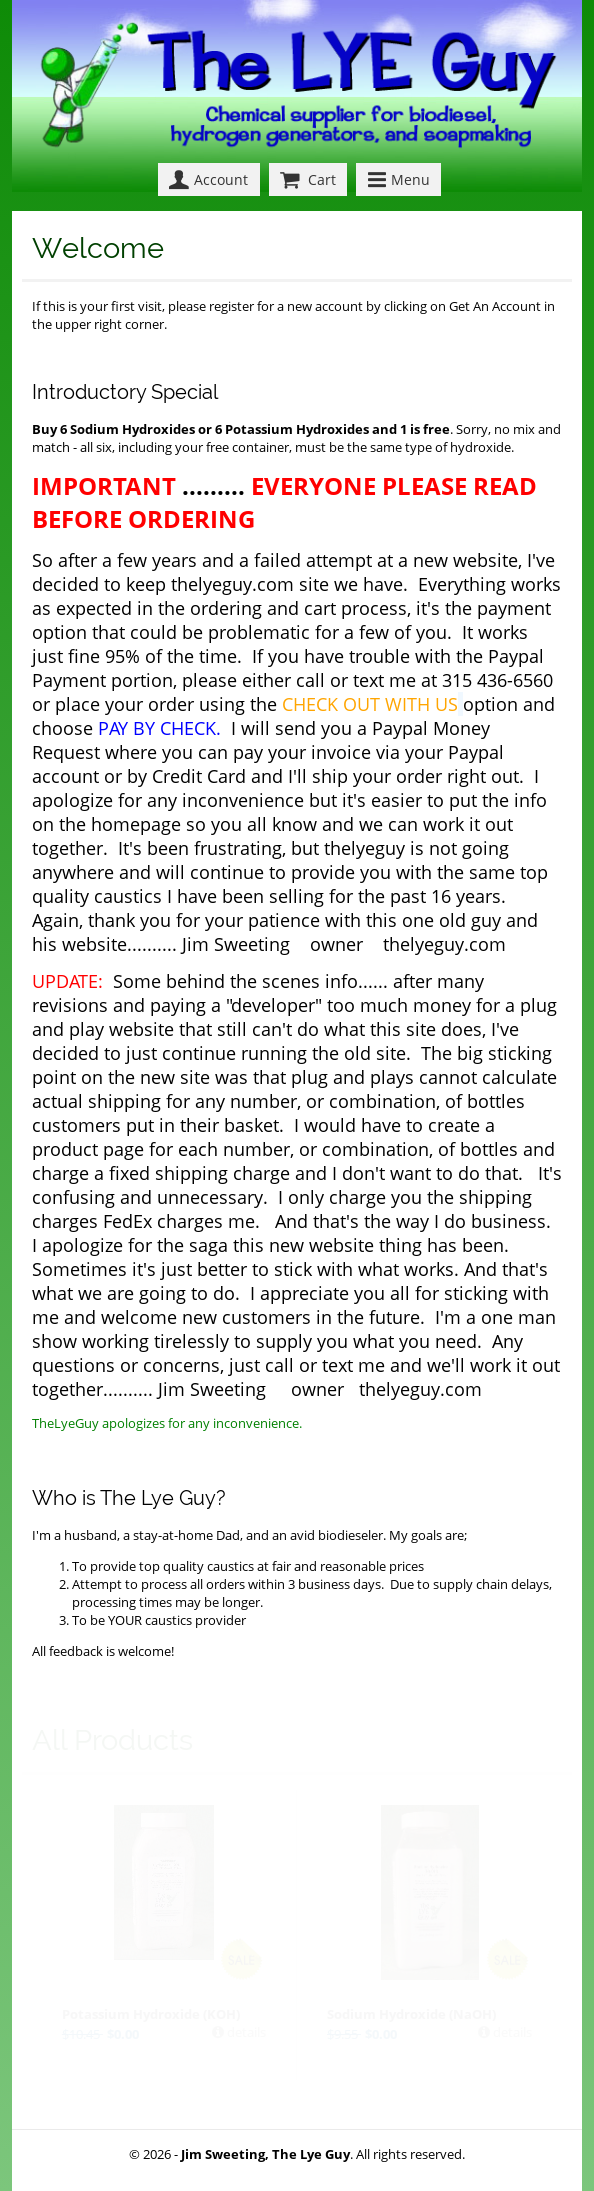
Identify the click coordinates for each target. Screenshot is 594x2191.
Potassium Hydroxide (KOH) (151, 2014)
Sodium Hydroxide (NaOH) (411, 2014)
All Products (112, 1740)
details (245, 2032)
